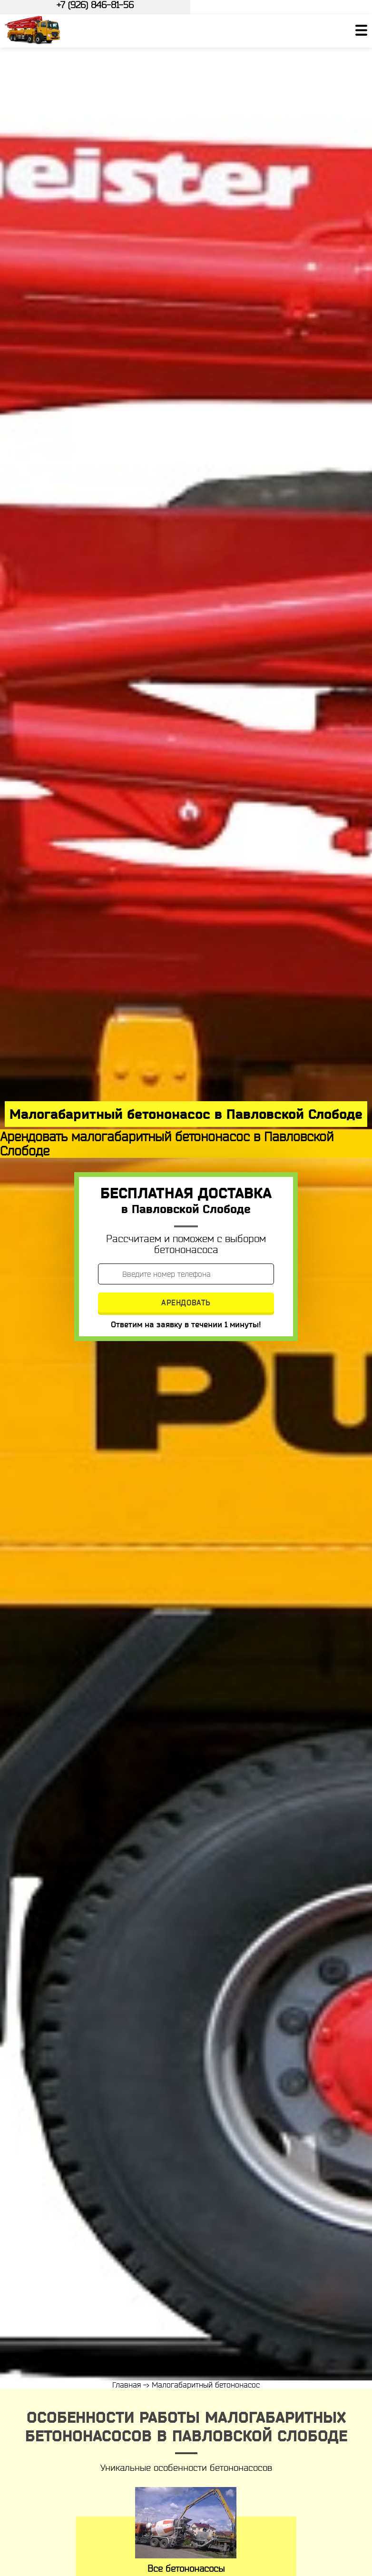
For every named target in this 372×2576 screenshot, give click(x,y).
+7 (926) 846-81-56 (95, 5)
